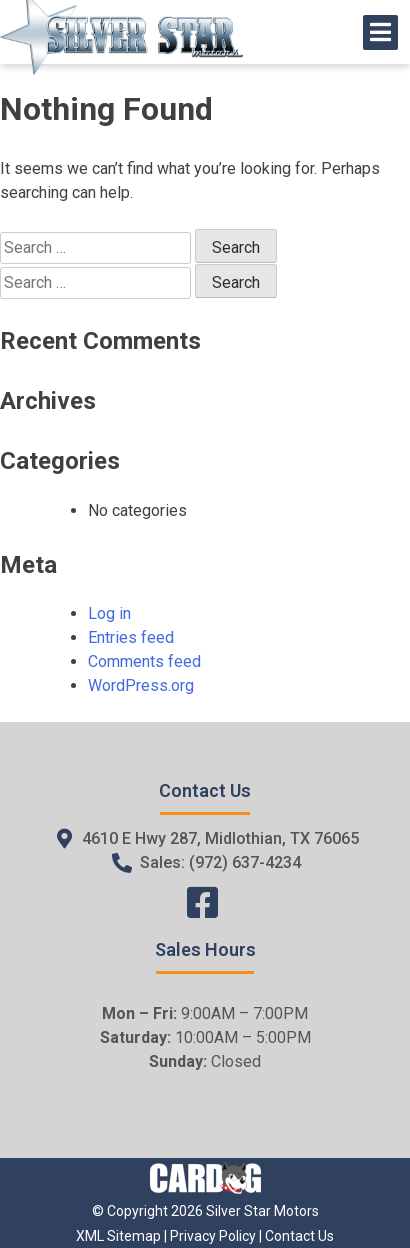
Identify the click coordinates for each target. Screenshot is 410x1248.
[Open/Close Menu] (380, 32)
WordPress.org (141, 685)
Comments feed (144, 661)
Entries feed (131, 637)
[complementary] (350, 1188)
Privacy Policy (213, 1236)
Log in (109, 613)
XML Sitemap (118, 1236)
